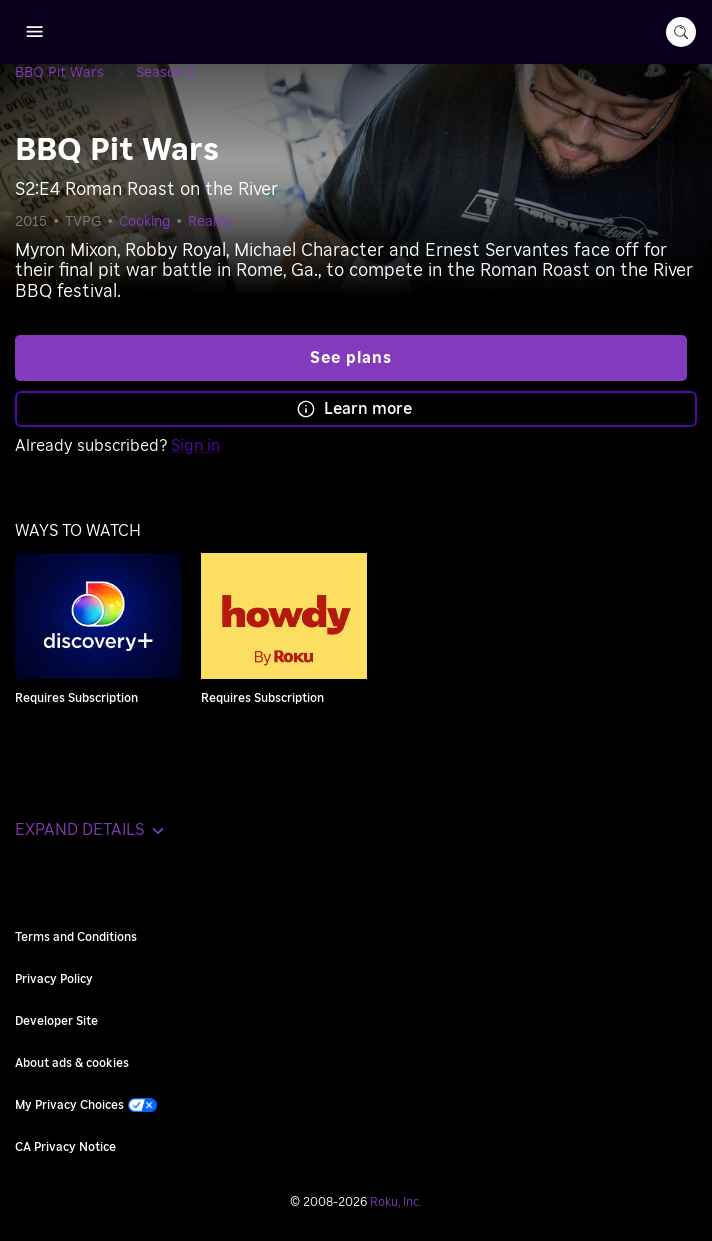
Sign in (195, 446)
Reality (210, 222)
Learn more (354, 409)
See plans (351, 358)
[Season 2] (165, 73)
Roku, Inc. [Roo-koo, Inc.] (396, 1202)
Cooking (144, 222)
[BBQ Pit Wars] (75, 73)
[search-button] (681, 32)
